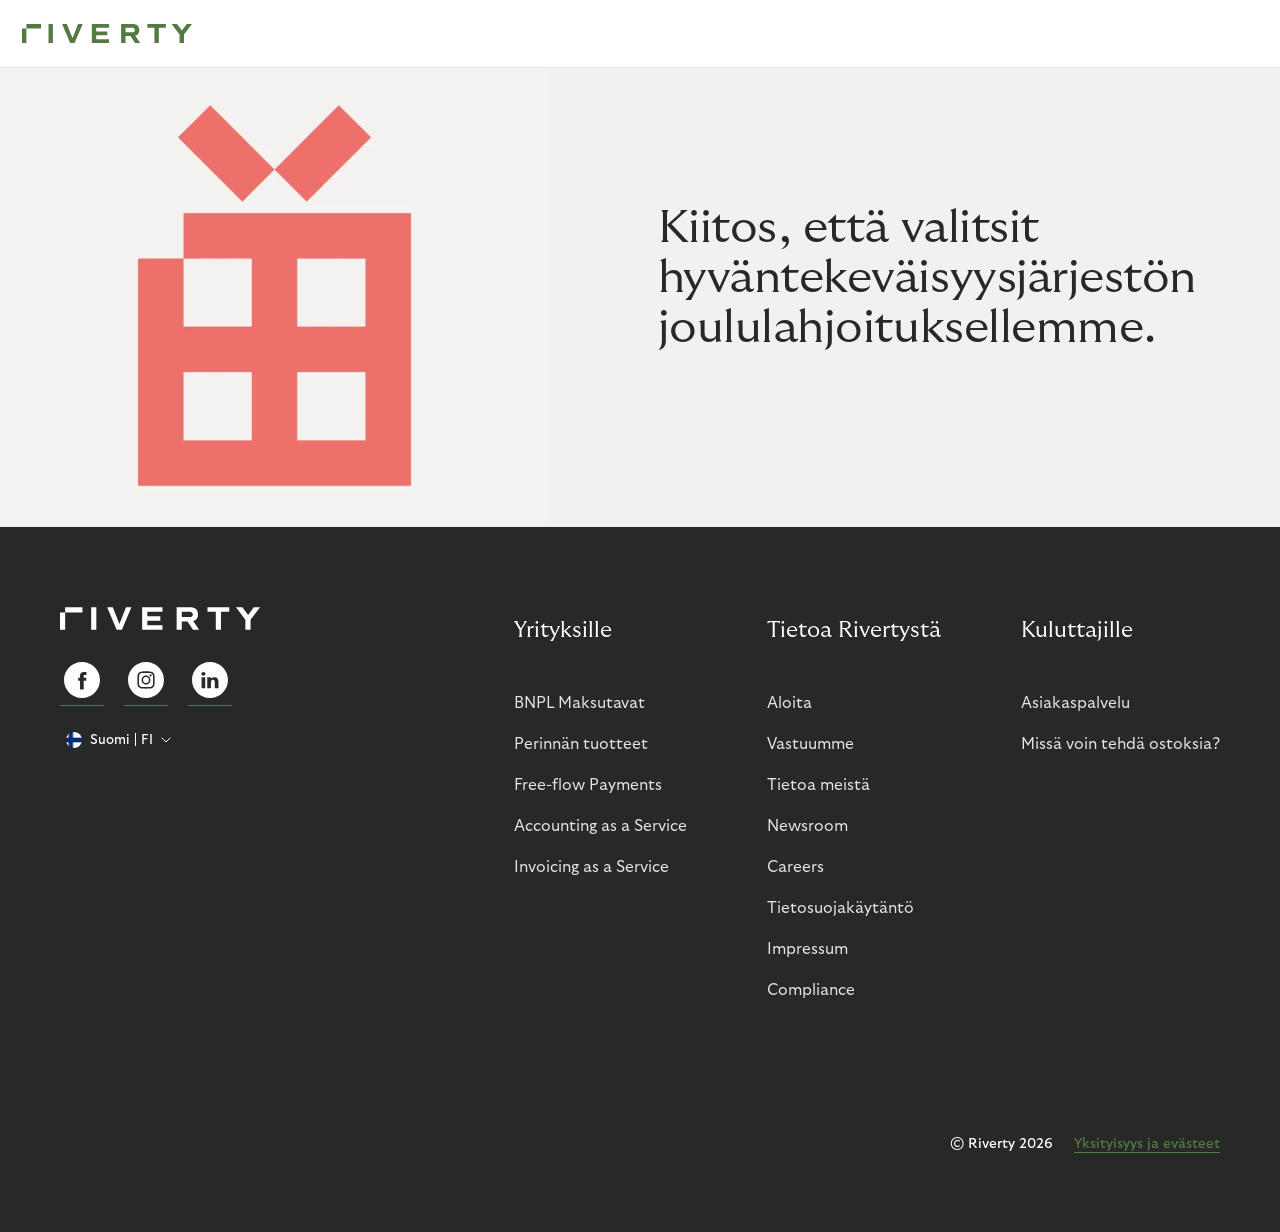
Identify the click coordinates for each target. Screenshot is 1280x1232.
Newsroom (807, 826)
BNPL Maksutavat (579, 703)
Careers (795, 867)
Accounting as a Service (600, 826)
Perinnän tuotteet (581, 744)
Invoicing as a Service (591, 867)
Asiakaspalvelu (1075, 703)
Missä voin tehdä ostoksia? (1120, 744)
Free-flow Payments (588, 785)
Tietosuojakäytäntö (840, 908)
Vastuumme (810, 744)
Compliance (811, 990)
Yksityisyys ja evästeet (1147, 1144)
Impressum (807, 949)
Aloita (789, 703)
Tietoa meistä (818, 785)
